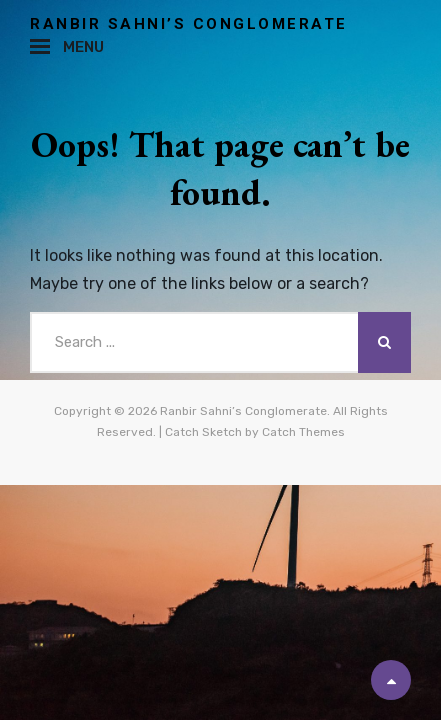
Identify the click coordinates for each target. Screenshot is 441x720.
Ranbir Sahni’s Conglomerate (189, 24)
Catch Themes (303, 432)
